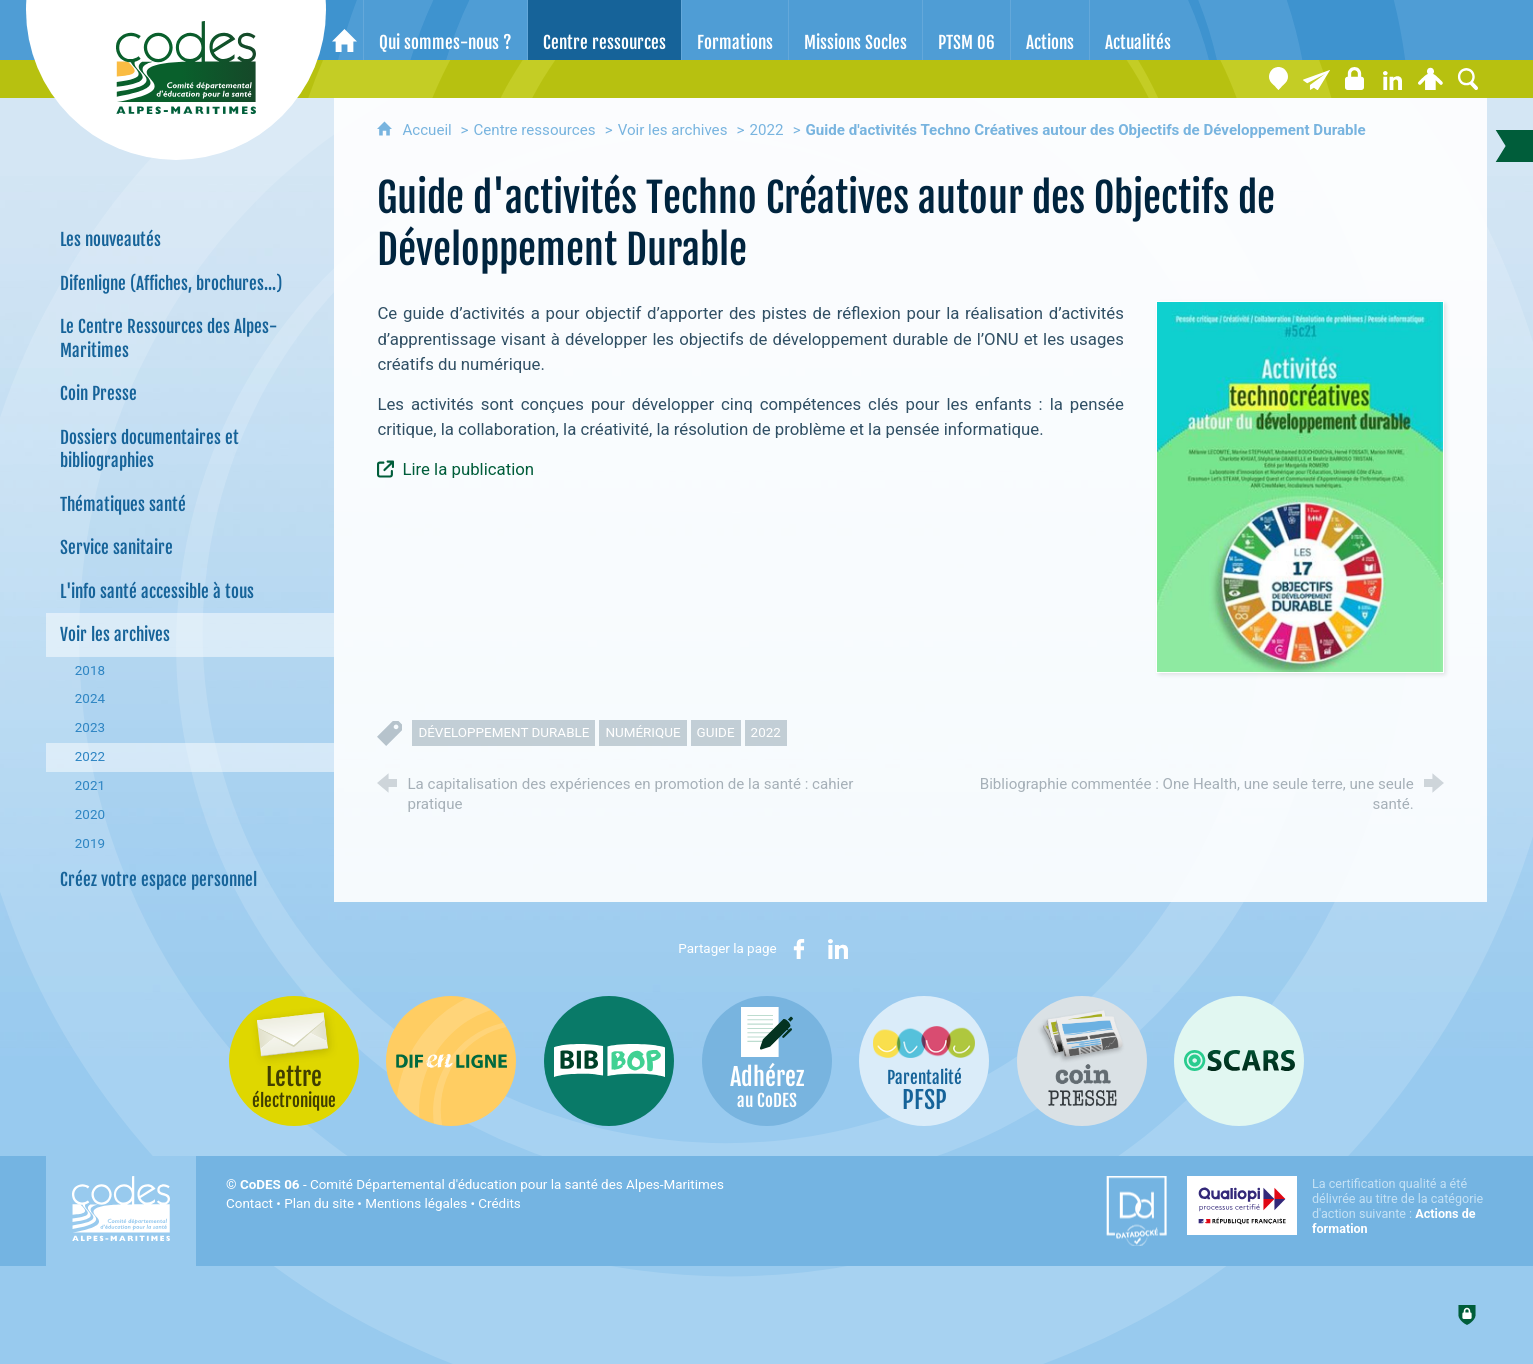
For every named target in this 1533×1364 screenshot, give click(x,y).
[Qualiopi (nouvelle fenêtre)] (1337, 1206)
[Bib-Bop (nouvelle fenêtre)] (609, 1061)
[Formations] (735, 30)
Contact (249, 1203)
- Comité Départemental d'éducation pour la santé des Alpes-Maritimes (482, 1184)
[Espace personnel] (1430, 79)
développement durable (503, 732)
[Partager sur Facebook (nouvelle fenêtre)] (799, 949)
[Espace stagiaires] (1354, 79)
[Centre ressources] (604, 30)
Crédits (499, 1203)
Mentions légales (416, 1203)
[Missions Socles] (855, 30)
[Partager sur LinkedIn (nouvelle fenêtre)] (838, 949)
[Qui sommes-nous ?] (445, 30)
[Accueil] (344, 30)
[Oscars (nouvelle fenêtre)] (1239, 1061)
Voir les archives (673, 130)
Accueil (428, 130)
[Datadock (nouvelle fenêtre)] (1136, 1211)
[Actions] (1050, 30)
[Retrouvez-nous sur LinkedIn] (1392, 79)
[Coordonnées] (1278, 79)
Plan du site (319, 1203)
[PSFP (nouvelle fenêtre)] (924, 1061)
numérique (642, 732)
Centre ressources (534, 130)
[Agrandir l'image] (1300, 486)
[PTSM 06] (966, 30)
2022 (767, 130)
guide (716, 732)
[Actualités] (1138, 30)
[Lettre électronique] (1316, 79)
